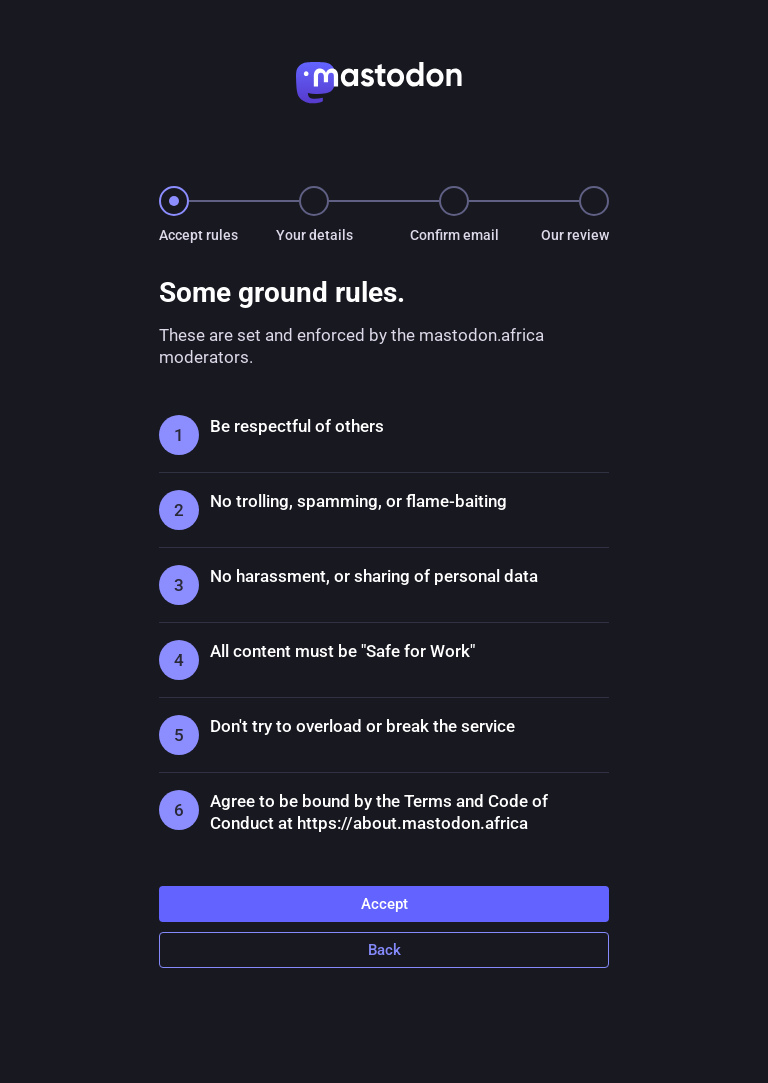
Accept (384, 904)
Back (384, 950)
